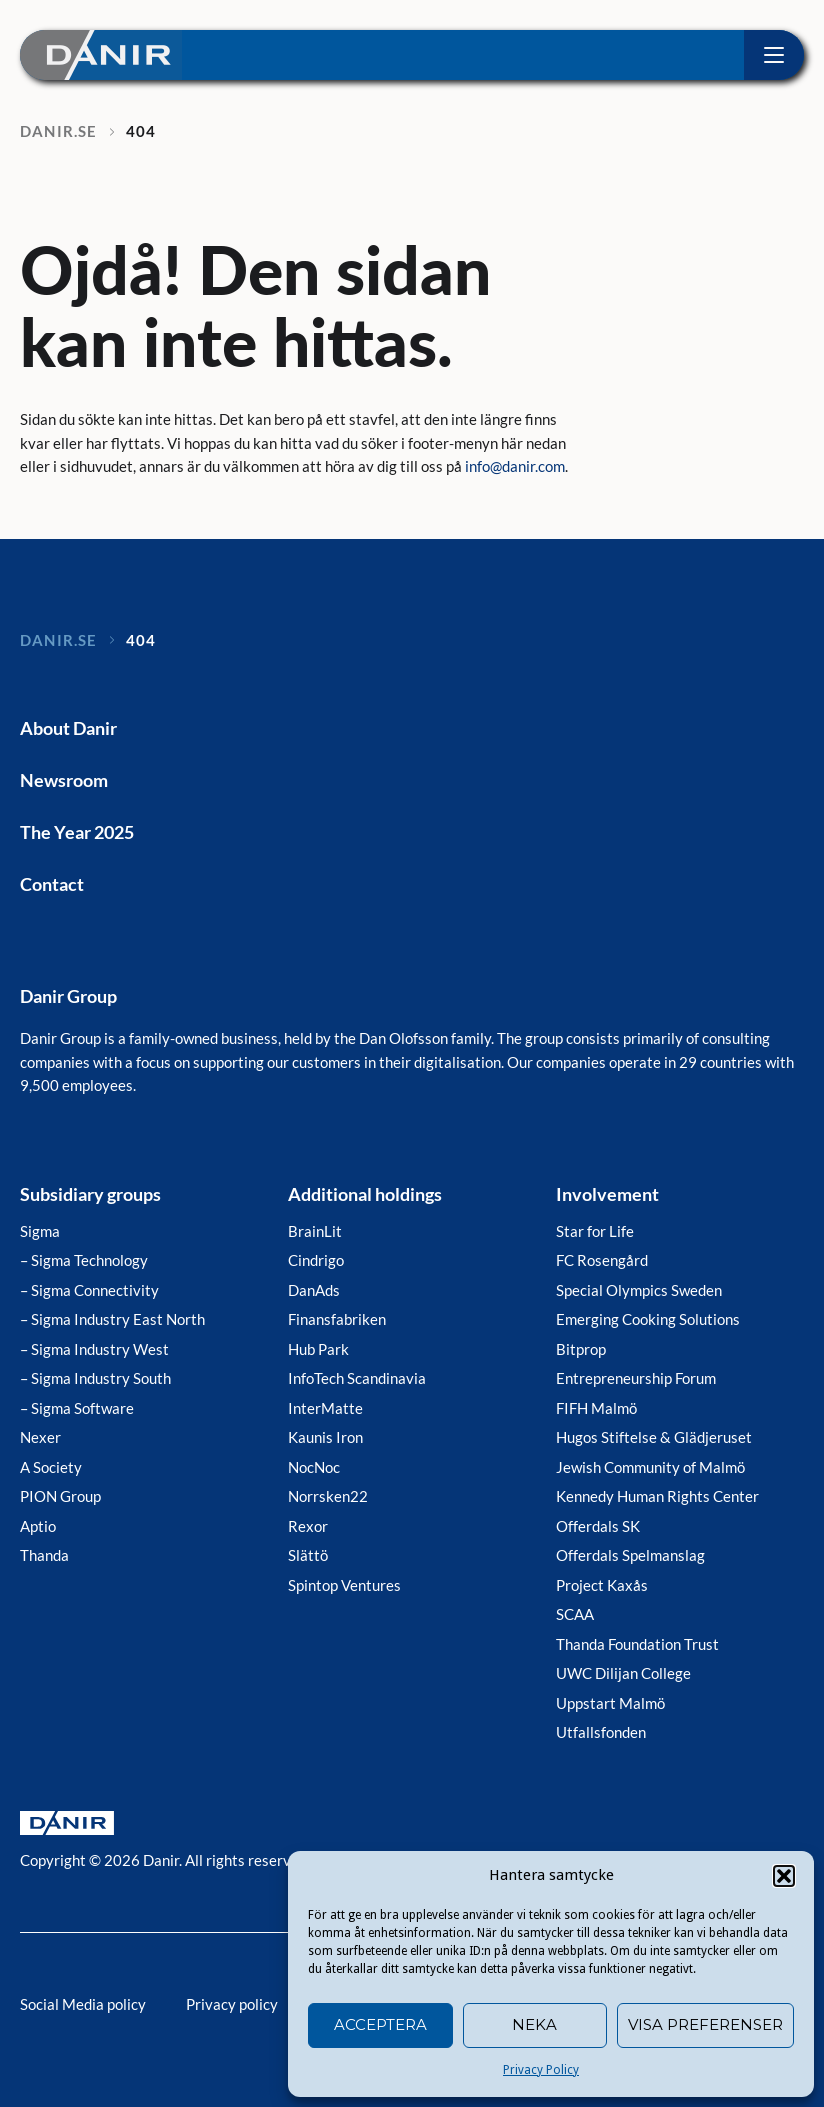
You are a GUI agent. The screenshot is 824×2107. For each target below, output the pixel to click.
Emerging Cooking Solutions (648, 1319)
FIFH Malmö (596, 1408)
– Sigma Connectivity (89, 1290)
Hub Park (318, 1349)
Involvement (607, 1194)
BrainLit (315, 1231)
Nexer (40, 1437)
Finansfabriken (337, 1319)
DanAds (314, 1290)
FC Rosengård (602, 1260)
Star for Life (595, 1231)
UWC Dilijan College (623, 1673)
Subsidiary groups (90, 1194)
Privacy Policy (541, 2070)
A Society (51, 1467)
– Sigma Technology (84, 1260)
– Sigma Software (77, 1408)
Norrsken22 (328, 1496)
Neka (534, 2024)
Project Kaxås (602, 1585)
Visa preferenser (705, 2024)
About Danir (68, 728)
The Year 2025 (77, 832)
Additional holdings (365, 1194)
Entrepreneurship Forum (636, 1378)
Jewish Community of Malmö (650, 1467)
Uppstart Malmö (610, 1703)
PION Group (60, 1496)
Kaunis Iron (325, 1437)
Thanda (44, 1555)
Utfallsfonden (601, 1732)
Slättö (308, 1555)
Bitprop (581, 1349)
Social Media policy (83, 2004)
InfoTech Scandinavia (357, 1378)
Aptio (38, 1526)
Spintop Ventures (344, 1585)
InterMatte (325, 1408)
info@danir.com (515, 466)
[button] (784, 1876)
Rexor (308, 1526)
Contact (52, 884)
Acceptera (380, 2024)
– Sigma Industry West (94, 1349)
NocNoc (314, 1467)
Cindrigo (316, 1260)
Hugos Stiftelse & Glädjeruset (654, 1437)
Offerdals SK (598, 1526)
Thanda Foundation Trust (637, 1644)
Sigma (40, 1231)
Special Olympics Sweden (639, 1290)
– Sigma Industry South (95, 1378)
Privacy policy (232, 2004)
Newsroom (64, 780)
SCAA (575, 1614)
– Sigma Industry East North (112, 1319)
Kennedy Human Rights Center (657, 1496)
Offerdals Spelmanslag (630, 1555)
